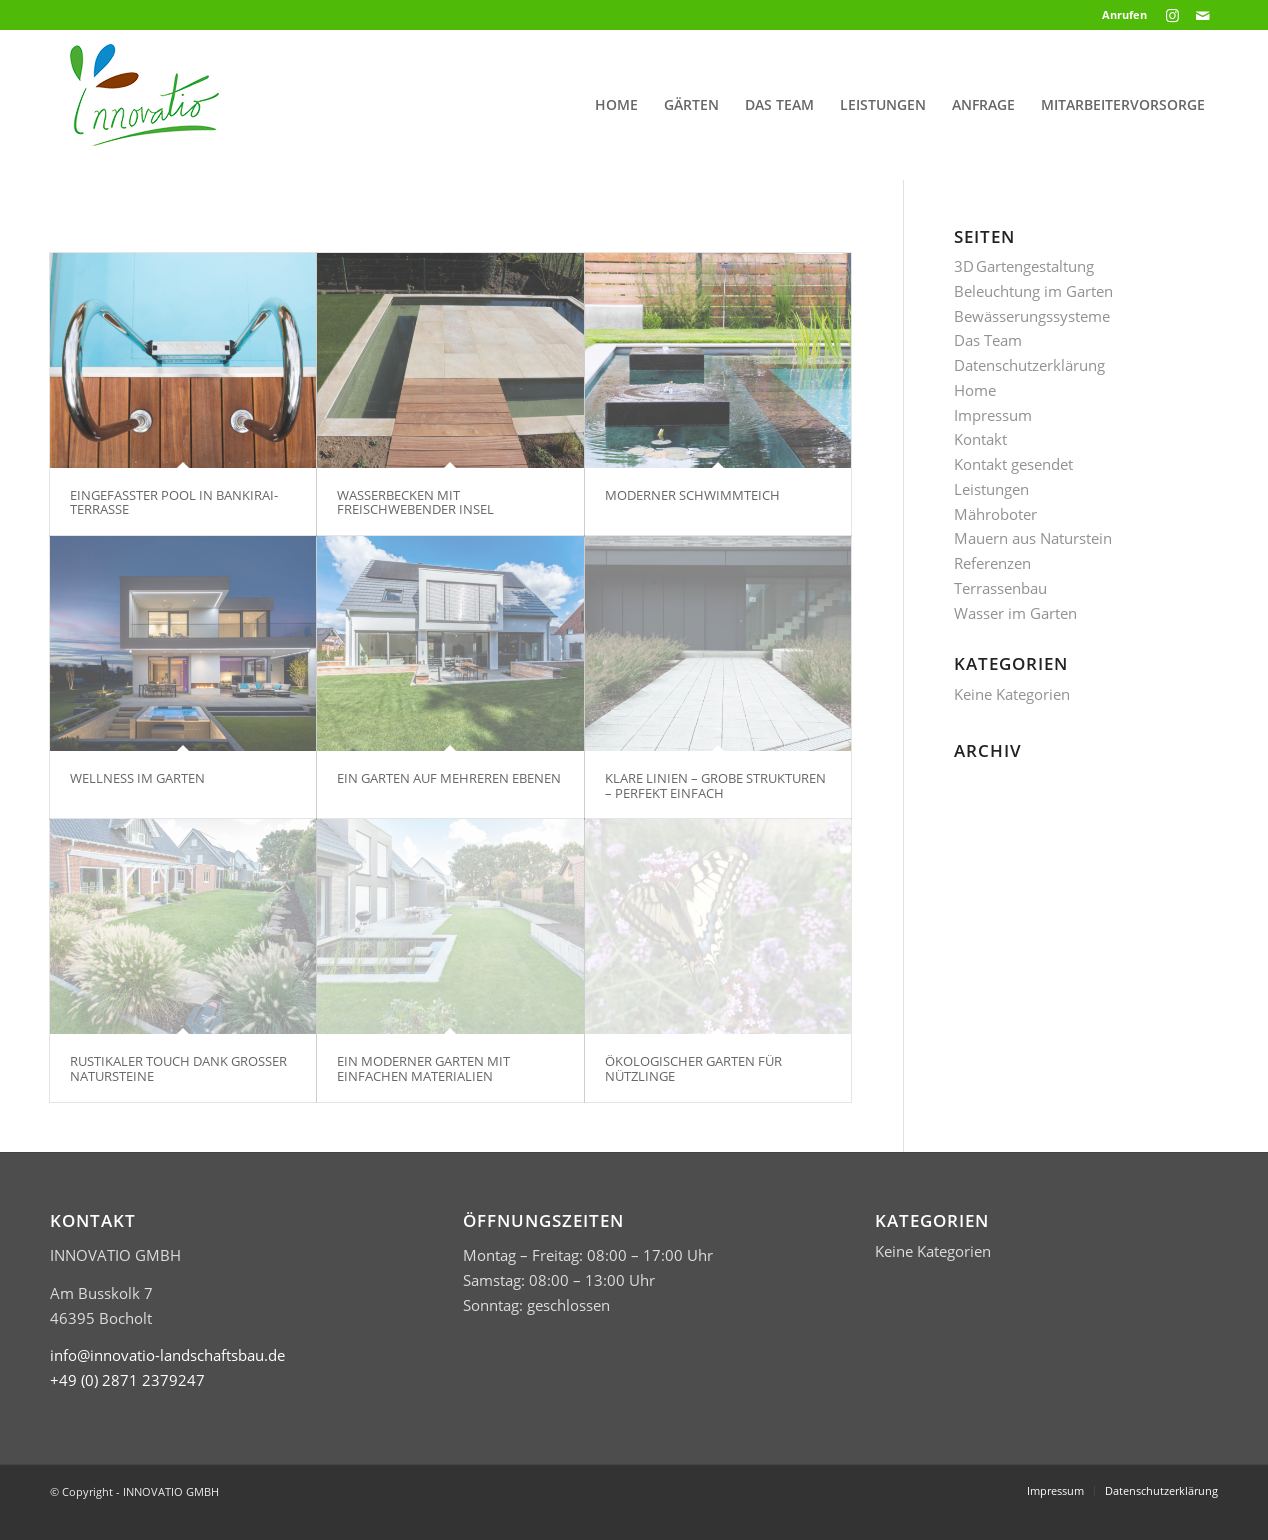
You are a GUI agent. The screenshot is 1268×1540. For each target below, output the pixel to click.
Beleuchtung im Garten (1033, 291)
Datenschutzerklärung (1029, 365)
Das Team (988, 340)
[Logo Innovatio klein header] (144, 105)
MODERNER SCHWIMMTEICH (692, 495)
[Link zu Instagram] (1172, 15)
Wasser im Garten (1015, 613)
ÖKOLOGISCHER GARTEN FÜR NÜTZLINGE (693, 1068)
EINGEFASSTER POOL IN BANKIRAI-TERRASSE (174, 502)
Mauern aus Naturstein (1033, 538)
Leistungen (991, 489)
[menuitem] (1119, 15)
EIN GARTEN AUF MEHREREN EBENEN (449, 778)
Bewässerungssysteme (1032, 316)
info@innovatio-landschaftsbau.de (167, 1355)
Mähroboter (995, 514)
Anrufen (1124, 14)
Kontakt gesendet (1013, 464)
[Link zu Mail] (1203, 15)
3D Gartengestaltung (1024, 266)
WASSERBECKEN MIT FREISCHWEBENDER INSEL (415, 502)
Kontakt (980, 439)
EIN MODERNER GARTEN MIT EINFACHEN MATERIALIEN (423, 1068)
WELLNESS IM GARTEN (137, 778)
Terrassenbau (1000, 588)
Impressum (993, 415)
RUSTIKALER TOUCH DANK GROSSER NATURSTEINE (178, 1068)
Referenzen (992, 563)
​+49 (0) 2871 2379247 (127, 1380)
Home (975, 390)
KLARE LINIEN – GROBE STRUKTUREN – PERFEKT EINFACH (715, 785)
